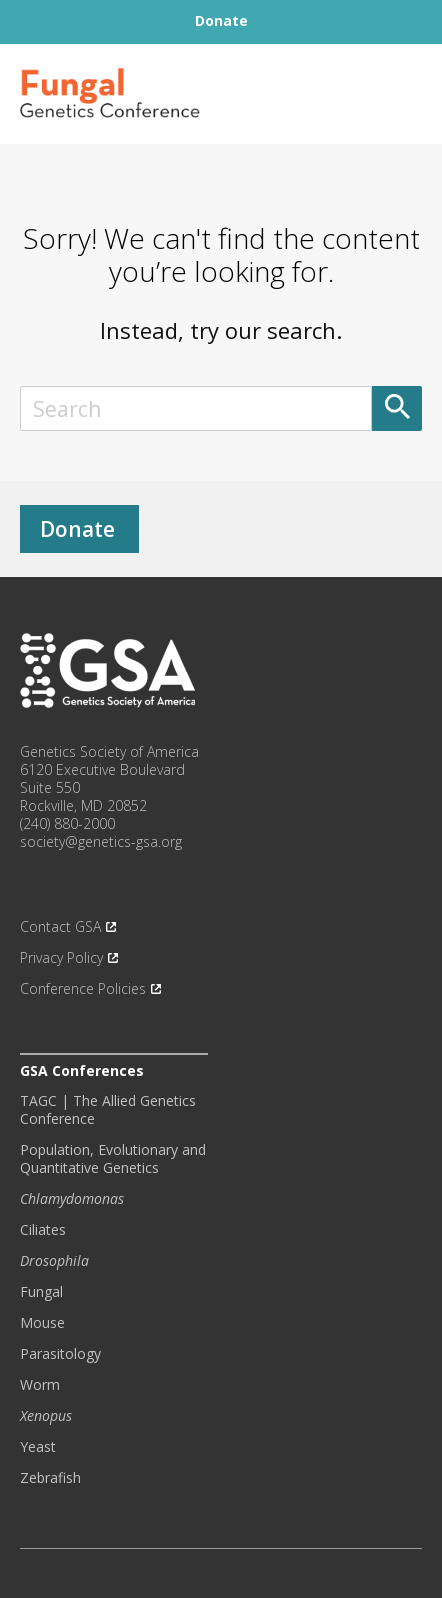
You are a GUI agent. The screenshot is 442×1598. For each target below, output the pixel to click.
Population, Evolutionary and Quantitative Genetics (113, 1159)
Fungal (41, 1292)
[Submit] (397, 408)
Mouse (42, 1323)
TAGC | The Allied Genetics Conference (108, 1110)
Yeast (38, 1447)
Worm (40, 1385)
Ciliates (43, 1230)
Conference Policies (83, 989)
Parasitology (60, 1354)
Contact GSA (60, 927)
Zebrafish (50, 1478)
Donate (77, 529)
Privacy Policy (61, 958)
